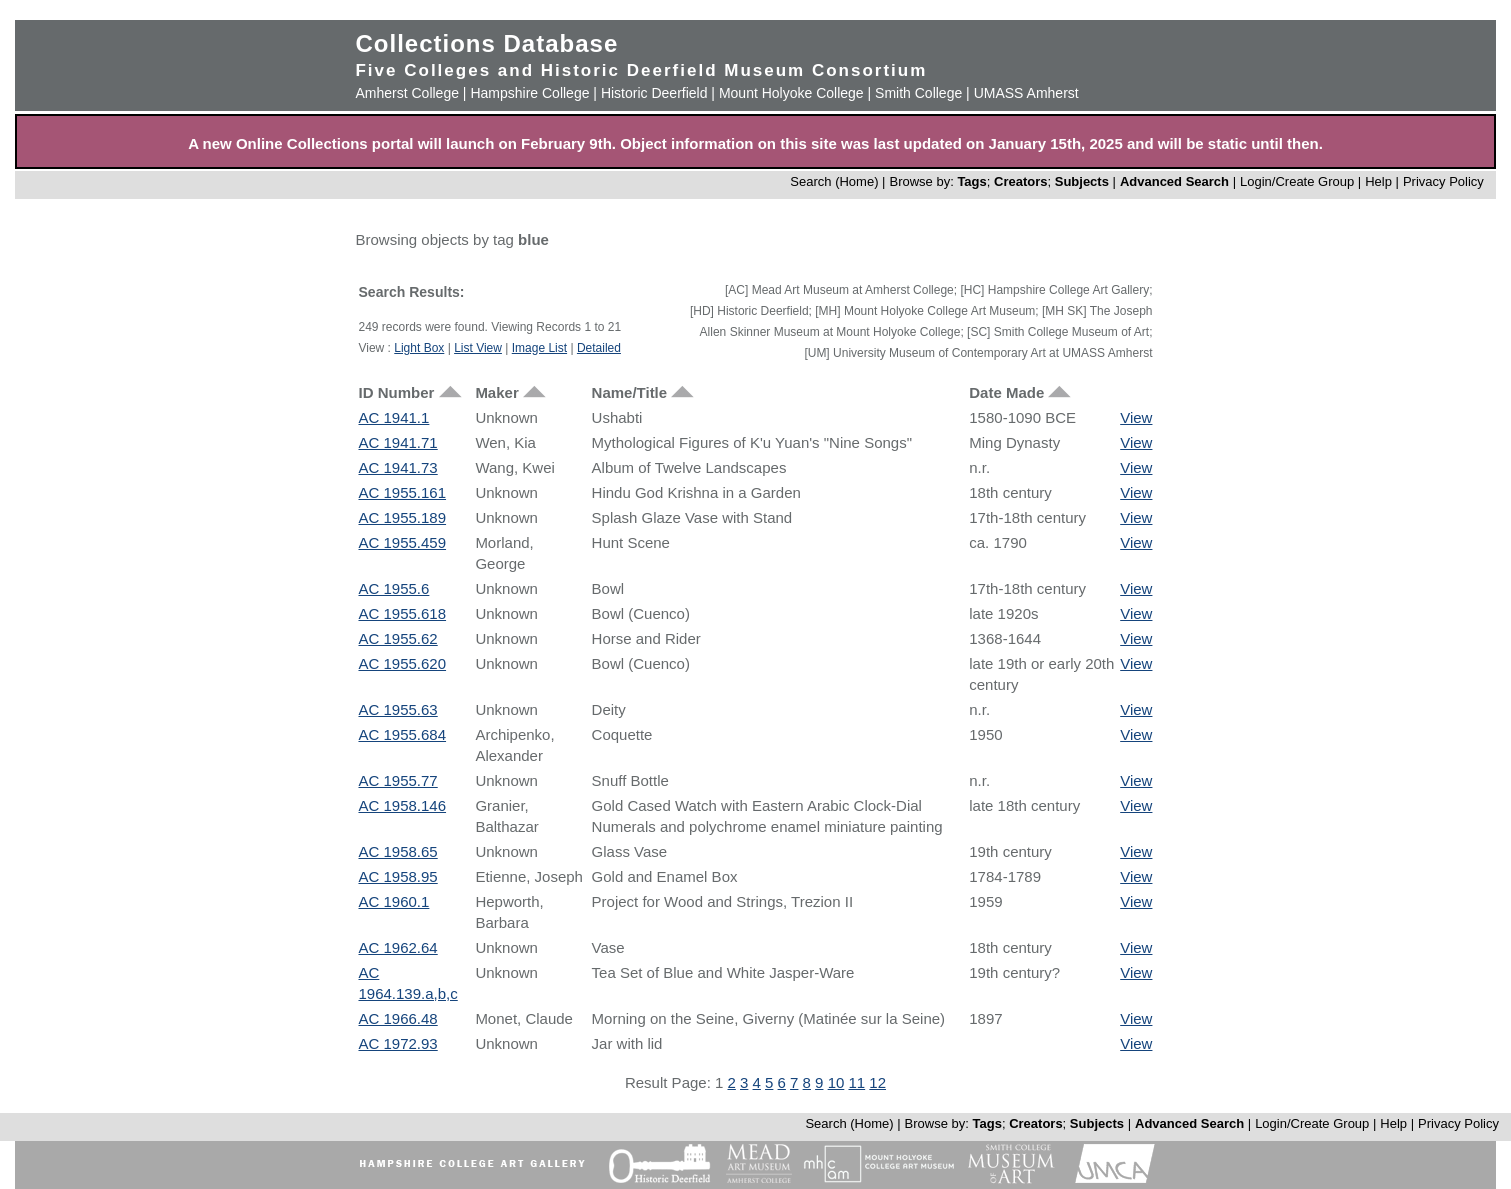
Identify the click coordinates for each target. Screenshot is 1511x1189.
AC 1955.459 (402, 542)
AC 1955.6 (393, 588)
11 (856, 1082)
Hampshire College (529, 93)
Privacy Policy (1443, 181)
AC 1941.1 (393, 417)
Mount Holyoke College (791, 93)
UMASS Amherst (1026, 93)
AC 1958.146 (402, 805)
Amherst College (407, 93)
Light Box (419, 348)
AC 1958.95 (397, 876)
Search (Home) (834, 181)
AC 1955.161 (402, 492)
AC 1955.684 (402, 734)
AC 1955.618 (402, 613)
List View (478, 348)
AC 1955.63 (397, 709)
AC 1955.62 (397, 638)
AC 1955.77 (397, 780)
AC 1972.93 (397, 1043)
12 (877, 1082)
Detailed (599, 348)
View (1136, 417)
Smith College (918, 93)
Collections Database (486, 43)
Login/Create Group (1299, 181)
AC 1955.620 (402, 663)
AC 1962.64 (397, 947)
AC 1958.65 (397, 851)
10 (836, 1082)
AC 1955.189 (402, 517)
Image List (539, 348)
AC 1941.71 (397, 442)
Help (1378, 181)
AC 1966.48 (397, 1018)
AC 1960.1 (393, 901)
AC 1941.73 (397, 467)
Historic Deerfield (654, 93)
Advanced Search (1174, 181)
